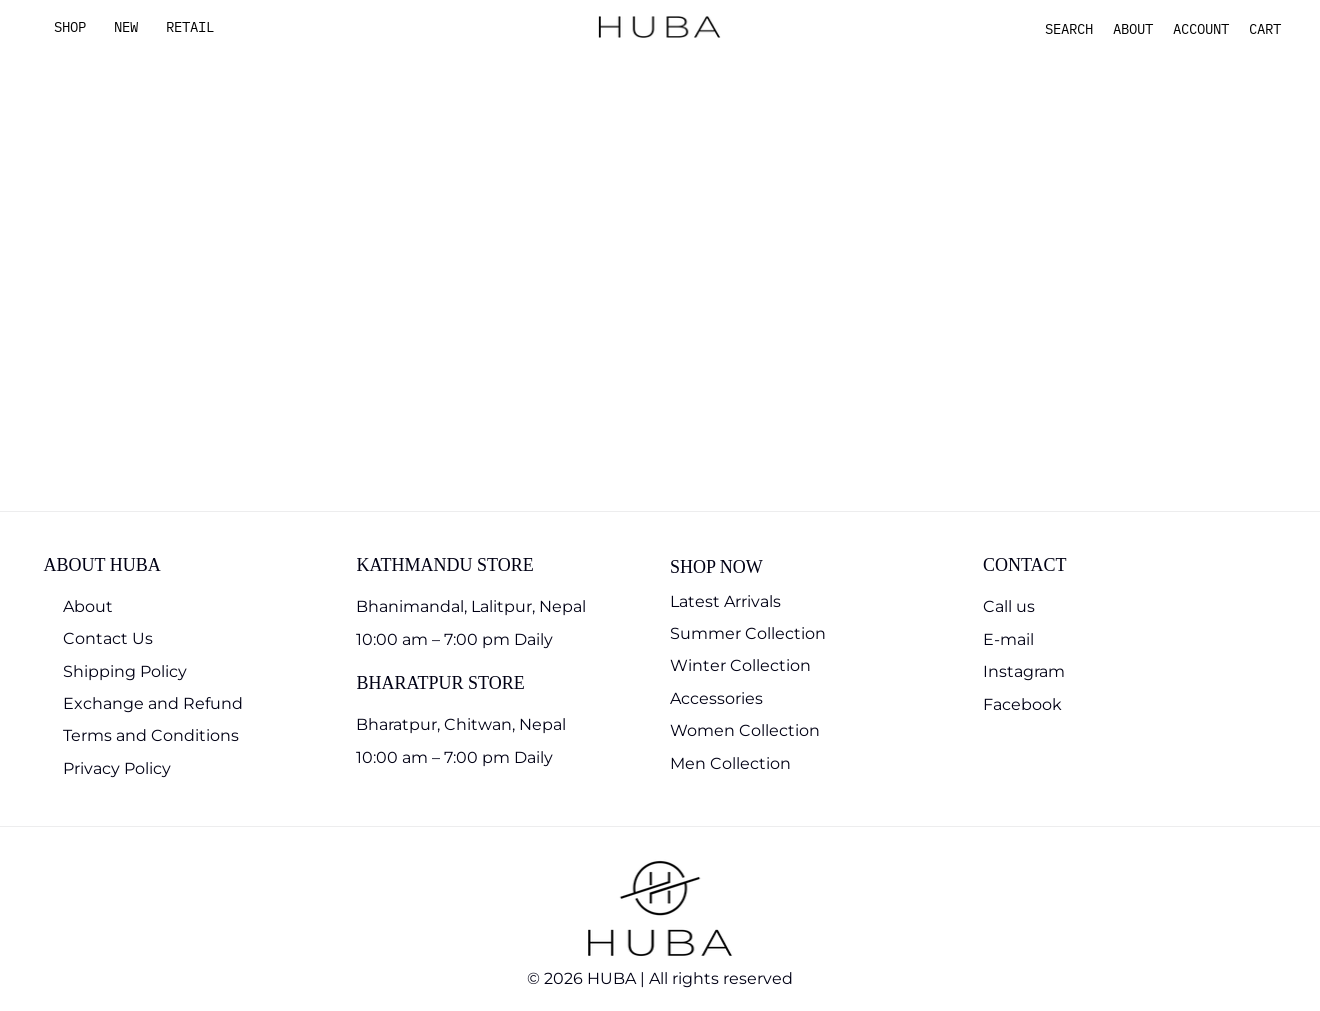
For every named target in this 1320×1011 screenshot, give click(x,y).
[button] (1069, 29)
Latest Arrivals (725, 601)
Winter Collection (740, 665)
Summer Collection (748, 633)
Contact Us (108, 638)
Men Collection (730, 763)
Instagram (1024, 671)
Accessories (716, 698)
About (88, 606)
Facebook (1022, 704)
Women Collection (745, 730)
